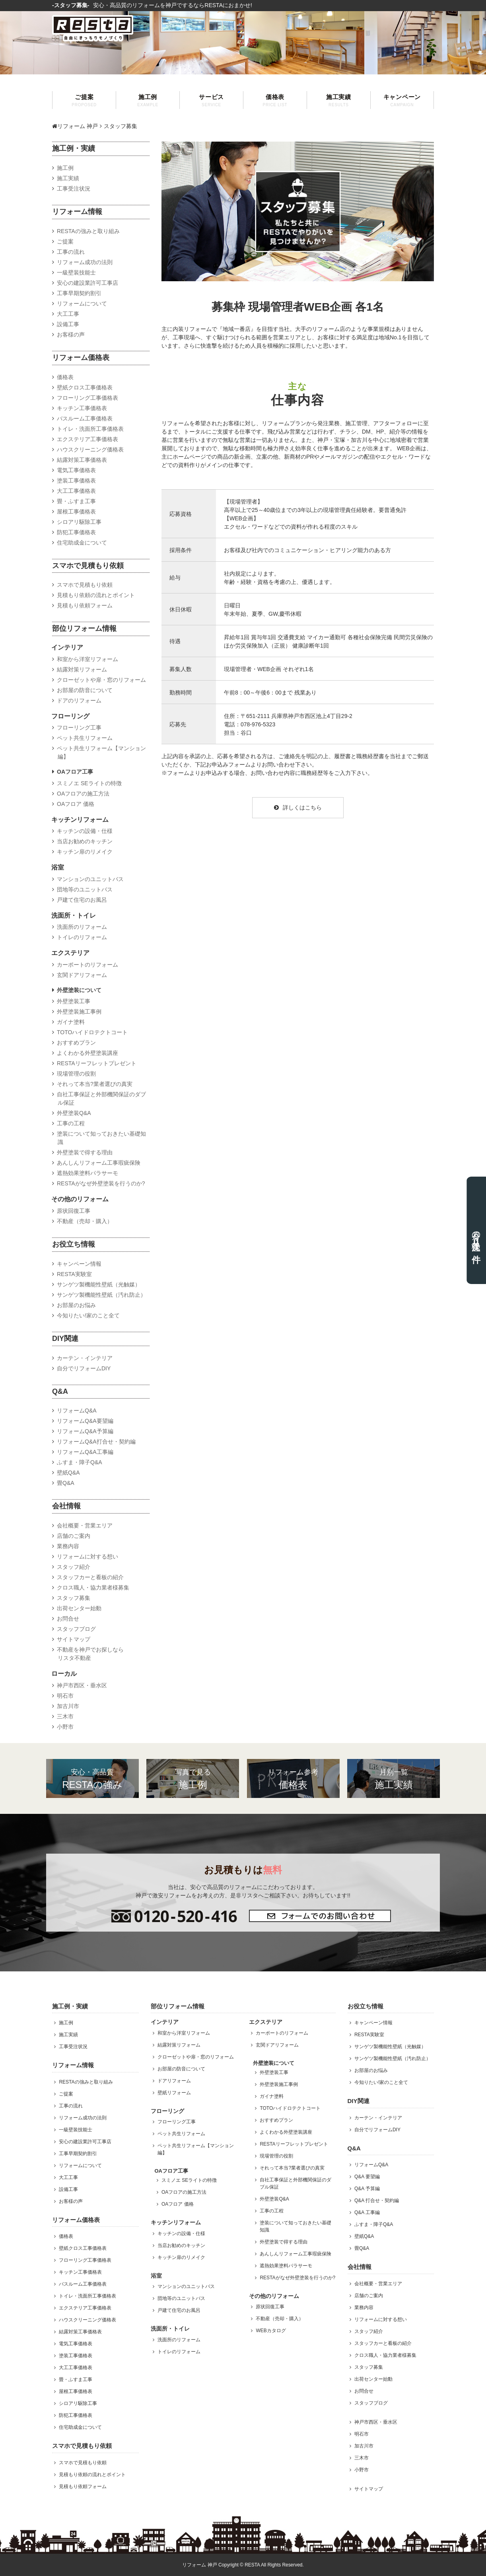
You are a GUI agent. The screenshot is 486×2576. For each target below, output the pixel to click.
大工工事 (68, 314)
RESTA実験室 (74, 1274)
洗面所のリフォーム (82, 927)
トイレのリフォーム (82, 937)
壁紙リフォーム (174, 2092)
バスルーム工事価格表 (85, 418)
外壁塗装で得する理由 (85, 1152)
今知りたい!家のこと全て (88, 1315)
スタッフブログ (76, 1629)
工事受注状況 (73, 188)
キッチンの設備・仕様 (85, 831)
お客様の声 (71, 334)
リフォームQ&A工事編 (85, 1452)
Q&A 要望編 (367, 2176)
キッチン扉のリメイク (85, 851)
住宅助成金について (82, 542)
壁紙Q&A (68, 1472)
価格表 (275, 100)
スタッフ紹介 (73, 1567)
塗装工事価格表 (76, 480)
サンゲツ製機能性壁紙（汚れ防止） (101, 1295)
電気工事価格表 (76, 470)
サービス (211, 100)
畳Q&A (65, 1483)
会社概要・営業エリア (85, 1525)
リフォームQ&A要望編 (85, 1421)
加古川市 (68, 1706)
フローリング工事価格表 (87, 398)
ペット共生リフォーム (85, 738)
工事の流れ (71, 252)
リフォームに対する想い (87, 1556)
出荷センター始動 (79, 1608)
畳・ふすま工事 (76, 501)
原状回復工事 (73, 1211)
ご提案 (84, 100)
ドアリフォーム (174, 2081)
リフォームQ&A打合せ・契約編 (96, 1441)
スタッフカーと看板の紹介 (90, 1577)
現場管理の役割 (76, 1073)
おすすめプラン (76, 1042)
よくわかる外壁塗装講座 (87, 1053)
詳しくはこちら (298, 807)
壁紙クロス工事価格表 (85, 387)
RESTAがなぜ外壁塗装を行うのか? (101, 1183)
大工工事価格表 (76, 491)
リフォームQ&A (77, 1410)
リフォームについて (82, 303)
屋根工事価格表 (76, 511)
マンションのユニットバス (90, 879)
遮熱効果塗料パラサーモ (87, 1173)
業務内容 (68, 1546)
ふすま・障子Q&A (79, 1462)
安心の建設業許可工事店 (87, 283)
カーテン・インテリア (85, 1358)
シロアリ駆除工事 (79, 522)
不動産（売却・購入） (85, 1221)
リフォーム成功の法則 (85, 262)
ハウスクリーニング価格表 (90, 449)
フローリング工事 (79, 727)
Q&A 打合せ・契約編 (376, 2200)
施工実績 (338, 100)
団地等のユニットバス (85, 889)
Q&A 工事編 (367, 2212)
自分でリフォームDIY (84, 1368)
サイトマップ (73, 1639)
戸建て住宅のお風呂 (82, 900)
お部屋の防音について (85, 690)
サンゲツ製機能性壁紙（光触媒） (98, 1284)
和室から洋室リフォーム (87, 659)
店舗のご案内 (73, 1536)
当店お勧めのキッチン (85, 841)
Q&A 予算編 (367, 2188)
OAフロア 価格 (75, 804)
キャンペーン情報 (79, 1264)
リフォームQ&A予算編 (85, 1431)
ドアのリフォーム (79, 700)
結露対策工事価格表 (82, 460)
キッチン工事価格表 (82, 408)
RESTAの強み (92, 1778)
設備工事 (68, 324)
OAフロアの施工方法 (83, 793)
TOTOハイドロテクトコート (92, 1032)
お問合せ (68, 1618)
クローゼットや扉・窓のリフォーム (101, 680)
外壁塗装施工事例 (79, 1011)
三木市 (65, 1716)
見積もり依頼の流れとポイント (96, 595)
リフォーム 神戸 (75, 126)
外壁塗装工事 (73, 1001)
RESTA (252, 2565)
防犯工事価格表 (76, 532)
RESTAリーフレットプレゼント (96, 1063)
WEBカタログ (271, 2330)
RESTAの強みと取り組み (88, 231)
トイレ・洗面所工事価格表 (90, 429)
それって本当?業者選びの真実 (94, 1084)
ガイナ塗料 (71, 1022)
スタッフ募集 (73, 1598)
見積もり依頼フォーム (85, 605)
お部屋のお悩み (76, 1305)
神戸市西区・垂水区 (82, 1685)
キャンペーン (402, 100)
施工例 (147, 100)
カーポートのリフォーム (87, 964)
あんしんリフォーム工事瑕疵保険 (98, 1163)
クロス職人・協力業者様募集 (93, 1587)
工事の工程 (71, 1123)
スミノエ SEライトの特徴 (89, 783)
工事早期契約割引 (79, 293)
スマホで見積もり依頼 (85, 585)
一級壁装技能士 (76, 272)
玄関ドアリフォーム (82, 975)
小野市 (65, 1727)
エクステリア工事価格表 (87, 439)
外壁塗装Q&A (74, 1113)
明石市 (65, 1696)
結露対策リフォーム (82, 669)
